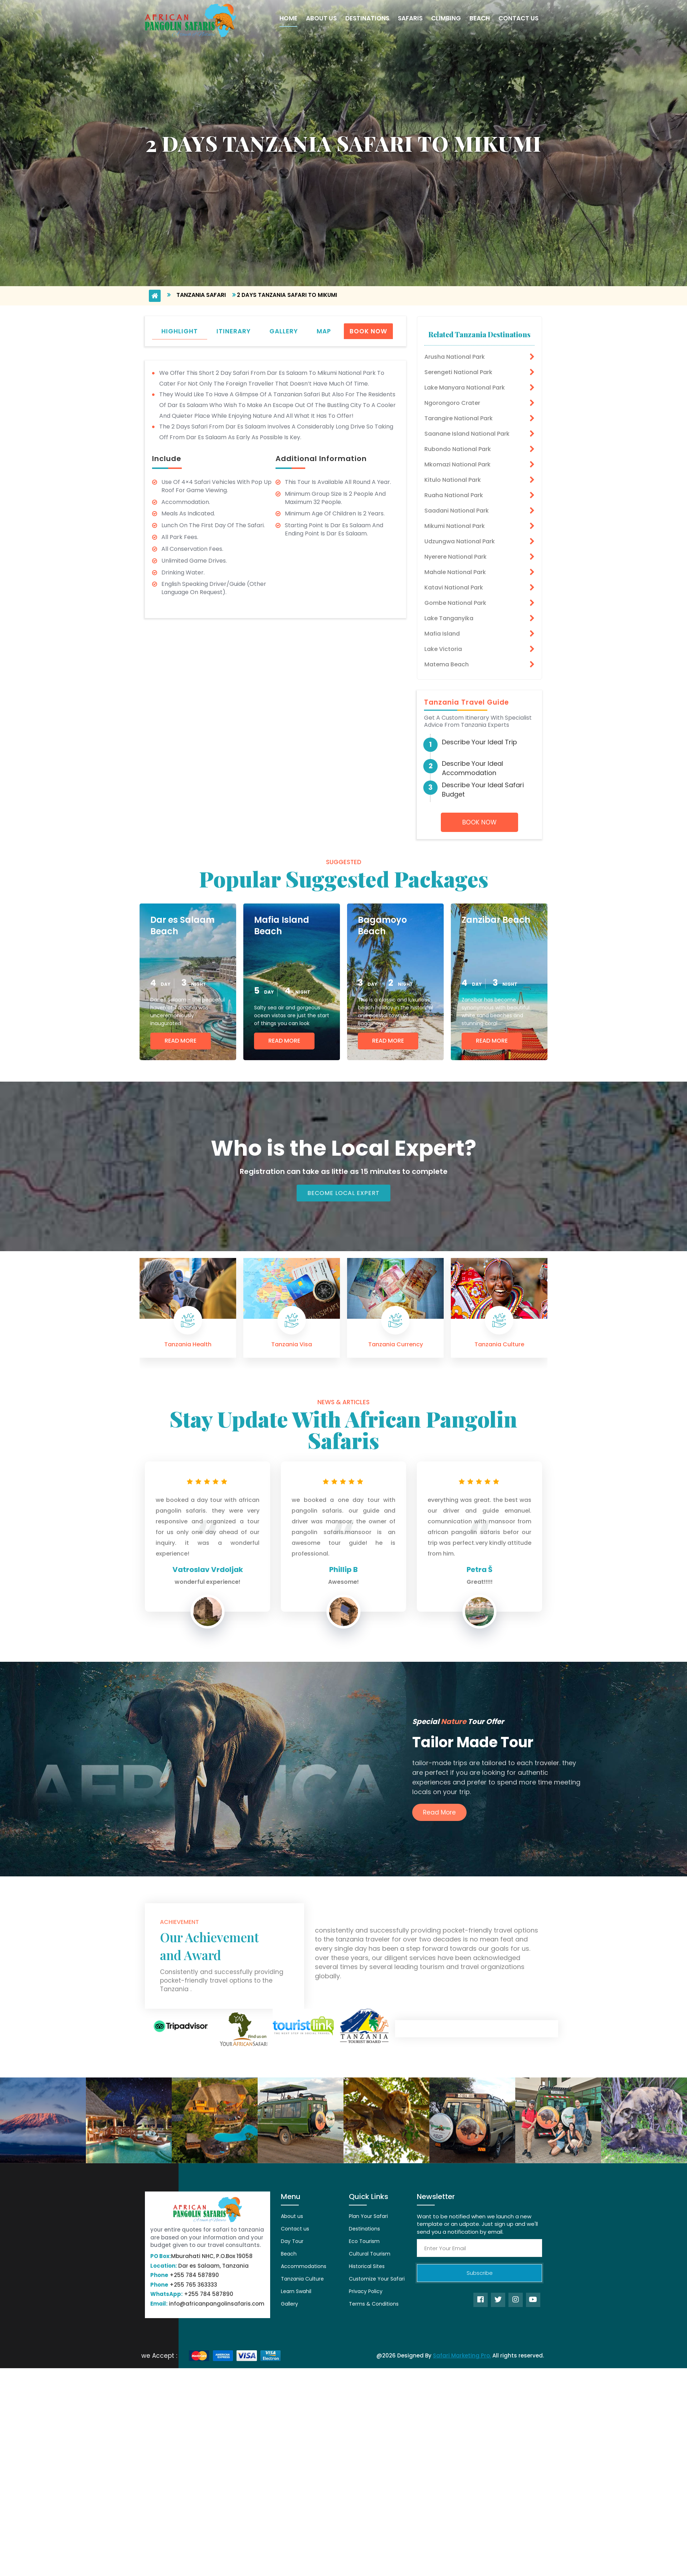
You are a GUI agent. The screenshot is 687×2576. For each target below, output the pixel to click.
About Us (321, 18)
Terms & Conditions (374, 2303)
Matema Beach (446, 664)
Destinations (367, 18)
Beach (479, 18)
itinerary (233, 331)
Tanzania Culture (302, 2278)
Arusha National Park (454, 357)
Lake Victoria (443, 649)
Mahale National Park (455, 572)
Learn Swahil (296, 2291)
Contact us (295, 2228)
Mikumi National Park (454, 526)
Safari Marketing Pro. (462, 2355)
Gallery (289, 2303)
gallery (283, 331)
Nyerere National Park (455, 557)
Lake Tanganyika (448, 618)
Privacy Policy (366, 2291)
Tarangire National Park (458, 418)
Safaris (410, 18)
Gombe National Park (455, 603)
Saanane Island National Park (467, 434)
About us (292, 2216)
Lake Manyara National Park (464, 387)
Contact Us (518, 18)
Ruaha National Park (453, 495)
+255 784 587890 (184, 2275)
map (324, 331)
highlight (179, 331)
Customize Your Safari (377, 2278)
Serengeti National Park (458, 372)
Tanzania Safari (201, 295)
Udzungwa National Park (459, 541)
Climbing (446, 18)
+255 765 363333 (183, 2284)
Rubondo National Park (457, 449)
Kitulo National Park (452, 480)
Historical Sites (367, 2266)
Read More (180, 1041)
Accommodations (303, 2266)
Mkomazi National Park (457, 464)
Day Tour (292, 2241)
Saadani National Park (456, 510)
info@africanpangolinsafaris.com (207, 2303)
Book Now (368, 331)
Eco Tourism (364, 2241)
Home (288, 18)
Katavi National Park (453, 587)
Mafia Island (442, 634)
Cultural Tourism (369, 2253)
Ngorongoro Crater (452, 403)
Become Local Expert (343, 1193)
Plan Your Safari (368, 2216)
